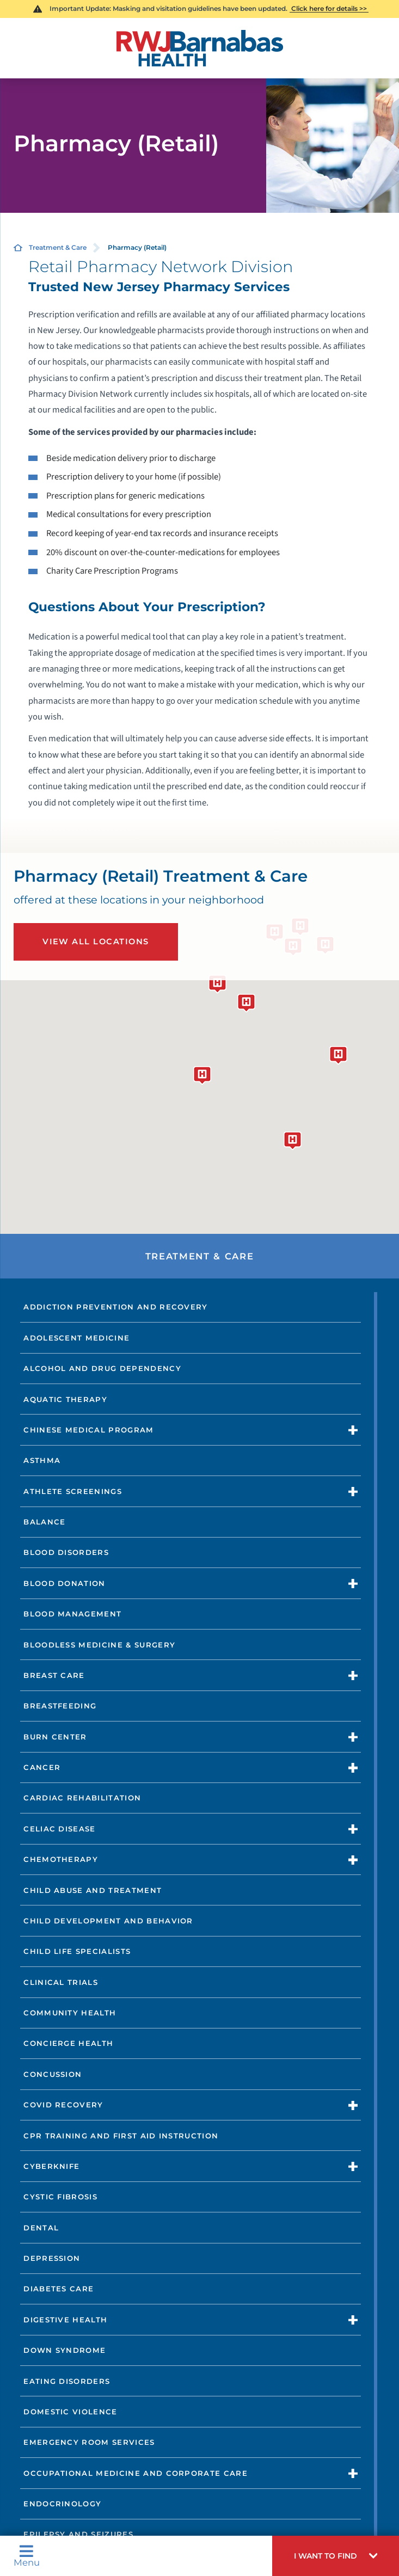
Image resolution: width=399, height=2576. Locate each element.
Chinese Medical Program (88, 1429)
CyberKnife (51, 2166)
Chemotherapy (60, 1859)
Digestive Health (65, 2319)
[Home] (199, 48)
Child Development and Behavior (108, 1920)
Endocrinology (62, 2503)
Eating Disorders (66, 2381)
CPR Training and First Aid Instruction (120, 2135)
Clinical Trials (60, 1982)
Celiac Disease (59, 1828)
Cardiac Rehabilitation (82, 1797)
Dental (41, 2227)
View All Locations (95, 941)
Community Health (69, 2012)
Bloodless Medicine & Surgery (99, 1644)
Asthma (41, 1460)
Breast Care (54, 1675)
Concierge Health (68, 2043)
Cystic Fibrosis (60, 2196)
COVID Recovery (63, 2104)
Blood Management (72, 1613)
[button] (335, 2556)
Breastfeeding (59, 1705)
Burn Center (55, 1736)
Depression (51, 2258)
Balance (44, 1521)
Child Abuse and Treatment (92, 1890)
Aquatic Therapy (65, 1399)
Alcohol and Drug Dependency (102, 1368)
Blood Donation (64, 1583)
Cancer (41, 1767)
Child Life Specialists (77, 1951)
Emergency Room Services (89, 2442)
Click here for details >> (329, 8)
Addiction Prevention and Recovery (115, 1306)
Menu (27, 2555)
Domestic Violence (70, 2411)
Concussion (52, 2074)
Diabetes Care (58, 2288)
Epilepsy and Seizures (78, 2534)
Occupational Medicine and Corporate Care (135, 2473)
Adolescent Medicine (76, 1337)
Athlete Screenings (72, 1491)
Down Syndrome (64, 2350)
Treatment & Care (58, 247)
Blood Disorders (66, 1552)
